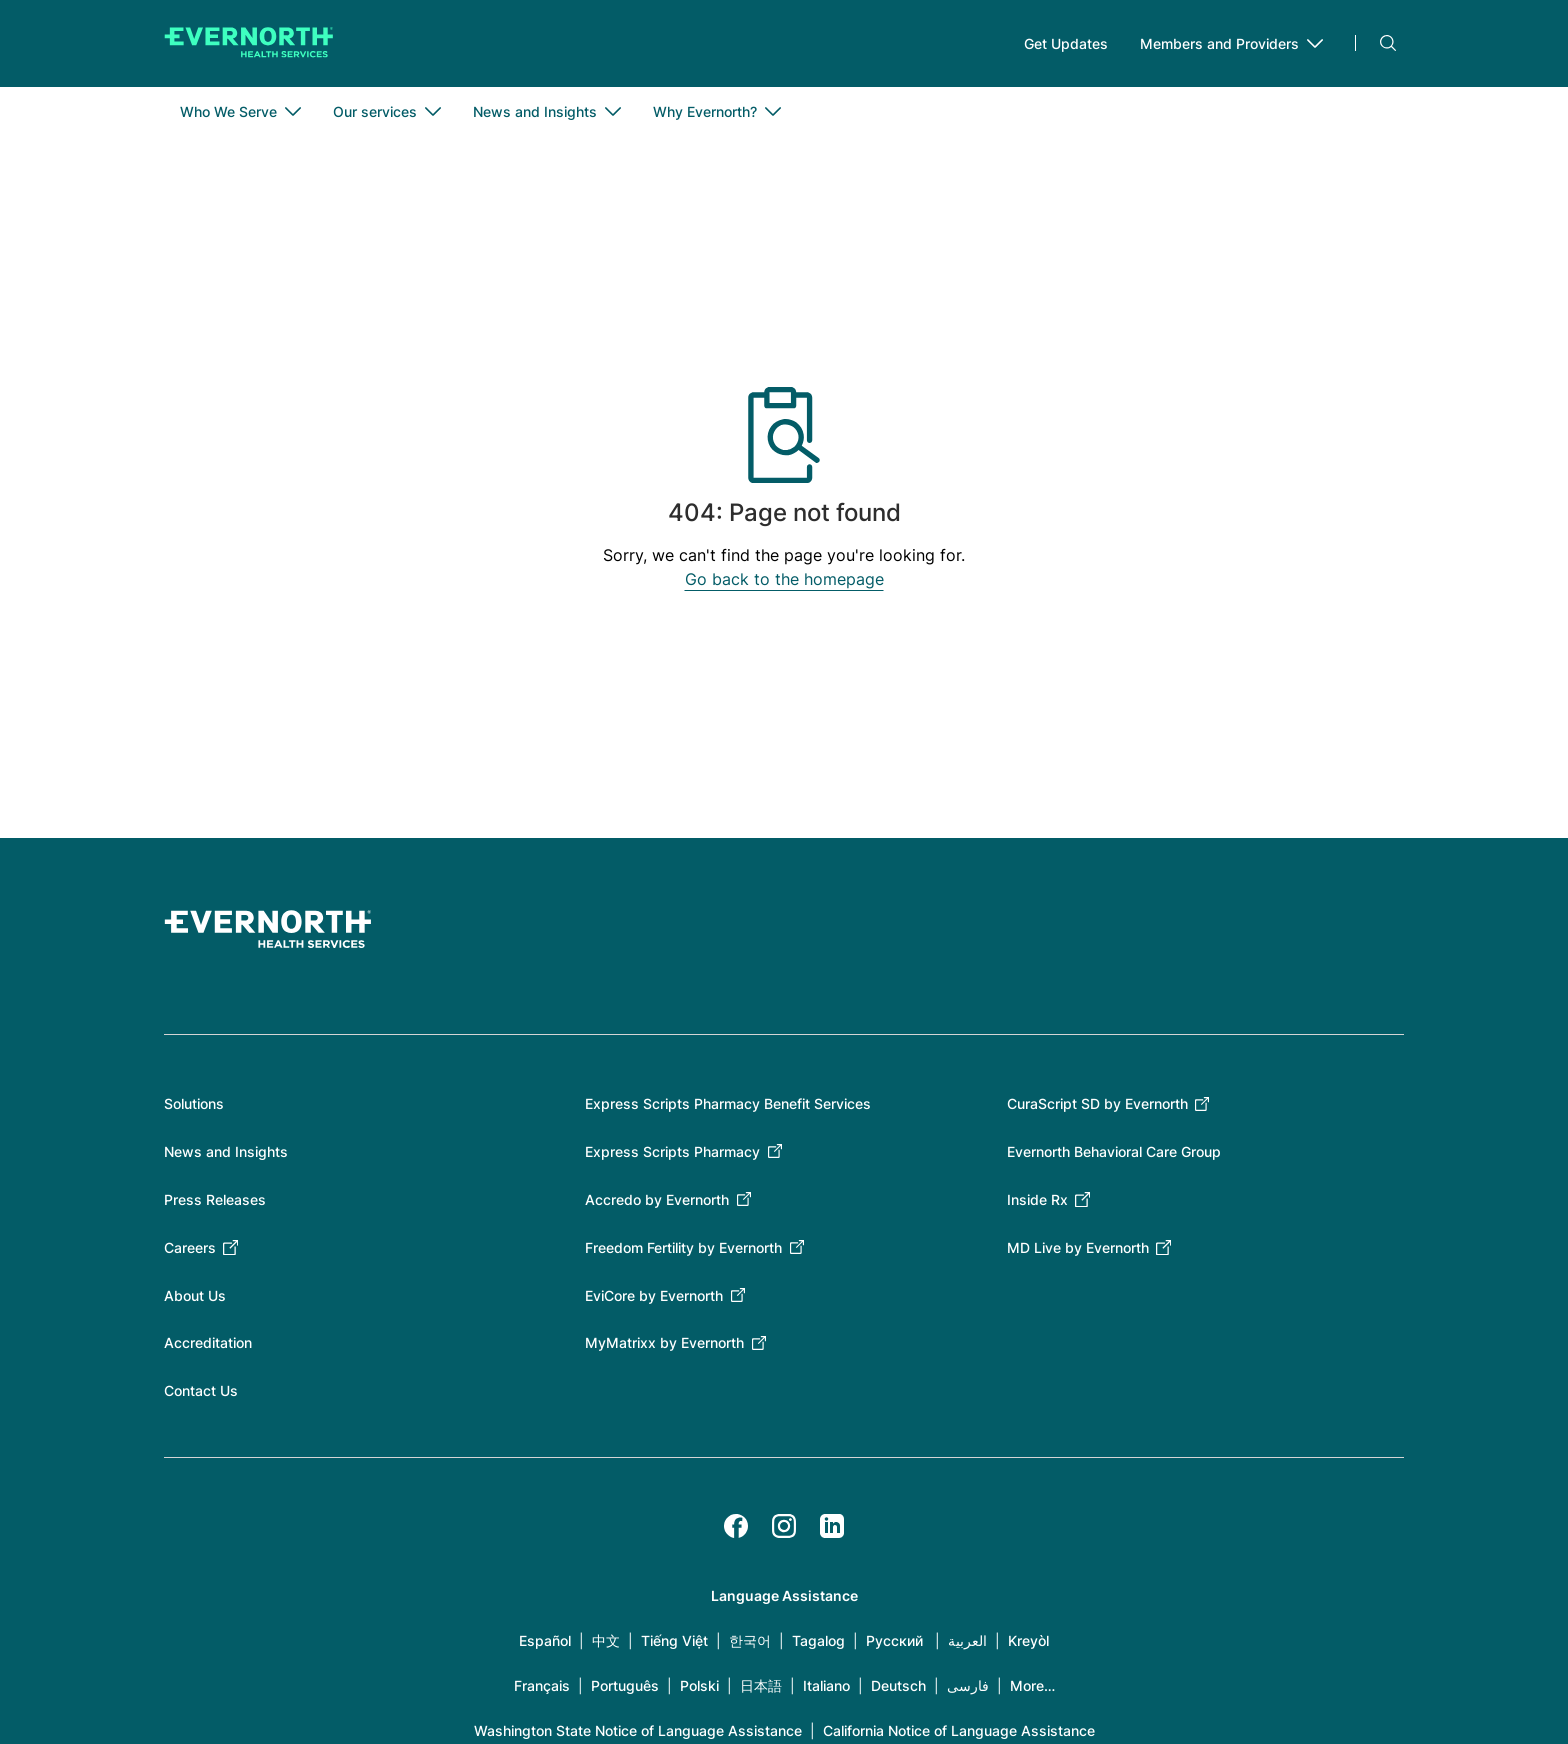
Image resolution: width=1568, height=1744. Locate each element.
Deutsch (898, 1686)
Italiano (826, 1686)
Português (625, 1686)
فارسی (968, 1686)
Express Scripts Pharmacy (672, 1152)
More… (1032, 1686)
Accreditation (208, 1343)
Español (545, 1641)
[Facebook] (736, 1527)
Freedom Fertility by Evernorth (683, 1248)
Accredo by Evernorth (657, 1200)
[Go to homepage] (249, 44)
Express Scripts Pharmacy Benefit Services (728, 1104)
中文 (606, 1641)
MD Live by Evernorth (1078, 1248)
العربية (967, 1641)
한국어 (750, 1641)
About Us (195, 1296)
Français (542, 1686)
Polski (699, 1686)
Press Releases (215, 1200)
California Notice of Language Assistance (959, 1731)
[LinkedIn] (832, 1527)
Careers (190, 1248)
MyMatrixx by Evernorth (664, 1343)
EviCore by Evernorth (654, 1296)
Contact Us (201, 1391)
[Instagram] (784, 1527)
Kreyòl (1028, 1641)
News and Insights (226, 1152)
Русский (894, 1641)
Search (1388, 44)
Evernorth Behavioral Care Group (1114, 1152)
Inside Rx (1037, 1200)
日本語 (761, 1686)
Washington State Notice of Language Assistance (638, 1731)
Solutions (194, 1104)
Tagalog (818, 1641)
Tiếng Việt (674, 1641)
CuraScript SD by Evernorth (1097, 1104)
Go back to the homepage (784, 580)
